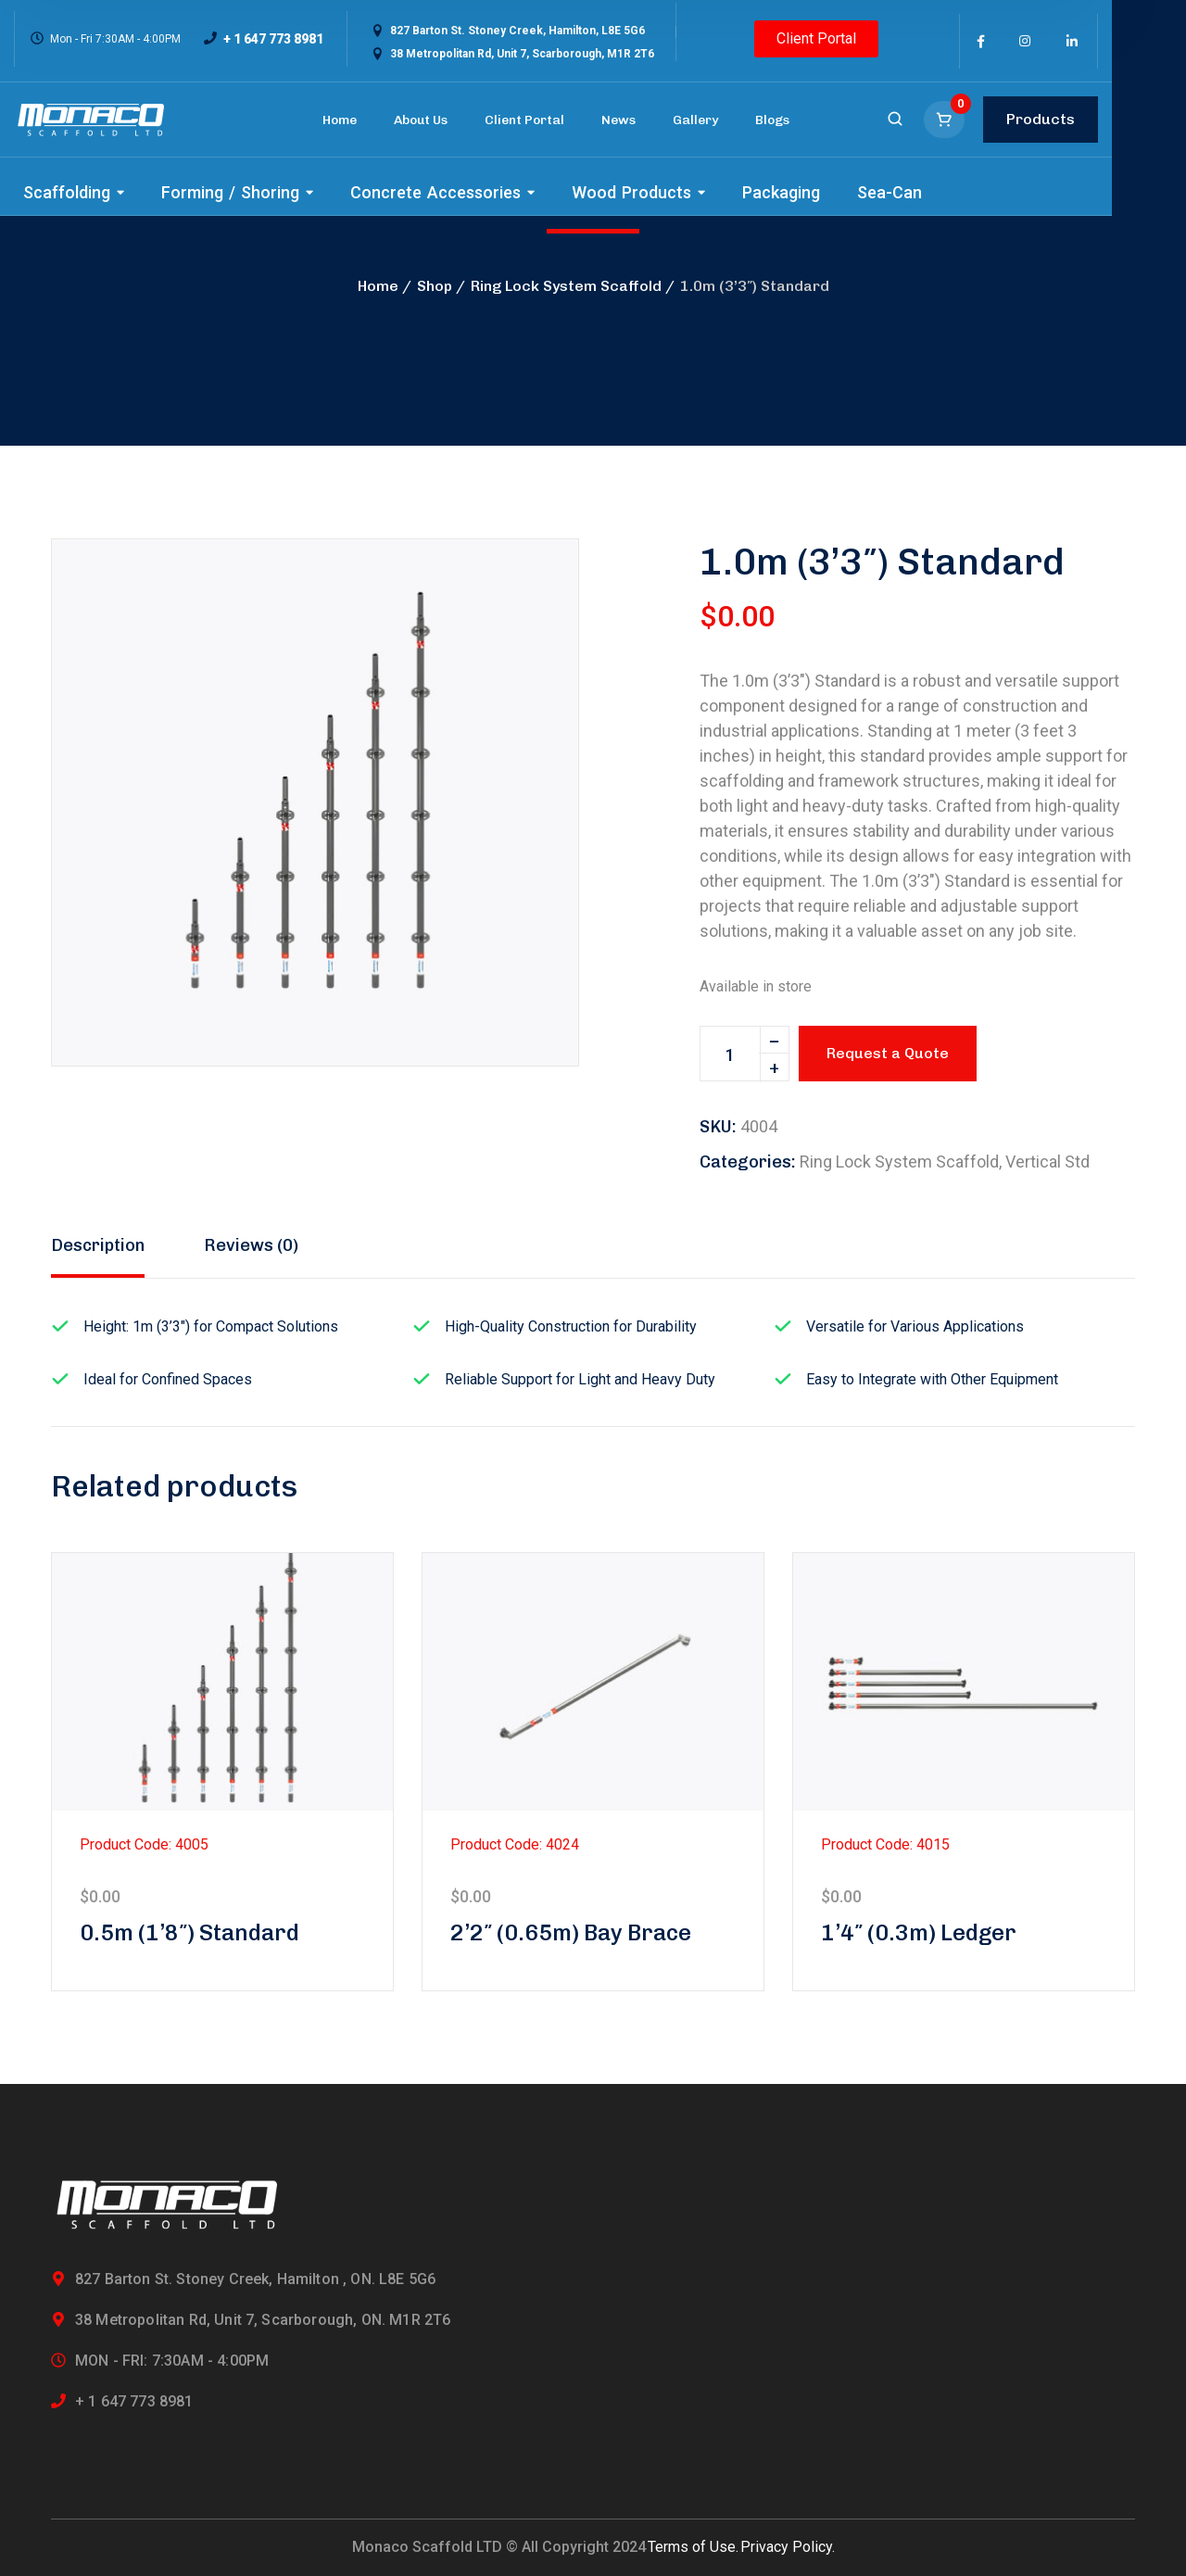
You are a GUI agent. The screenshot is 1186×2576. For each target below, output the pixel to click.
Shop (434, 286)
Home (378, 286)
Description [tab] (98, 1245)
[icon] (981, 41)
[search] (895, 120)
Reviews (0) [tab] (251, 1245)
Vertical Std (1047, 1161)
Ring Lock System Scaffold (566, 286)
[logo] (91, 119)
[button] (533, 584)
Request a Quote (887, 1053)
